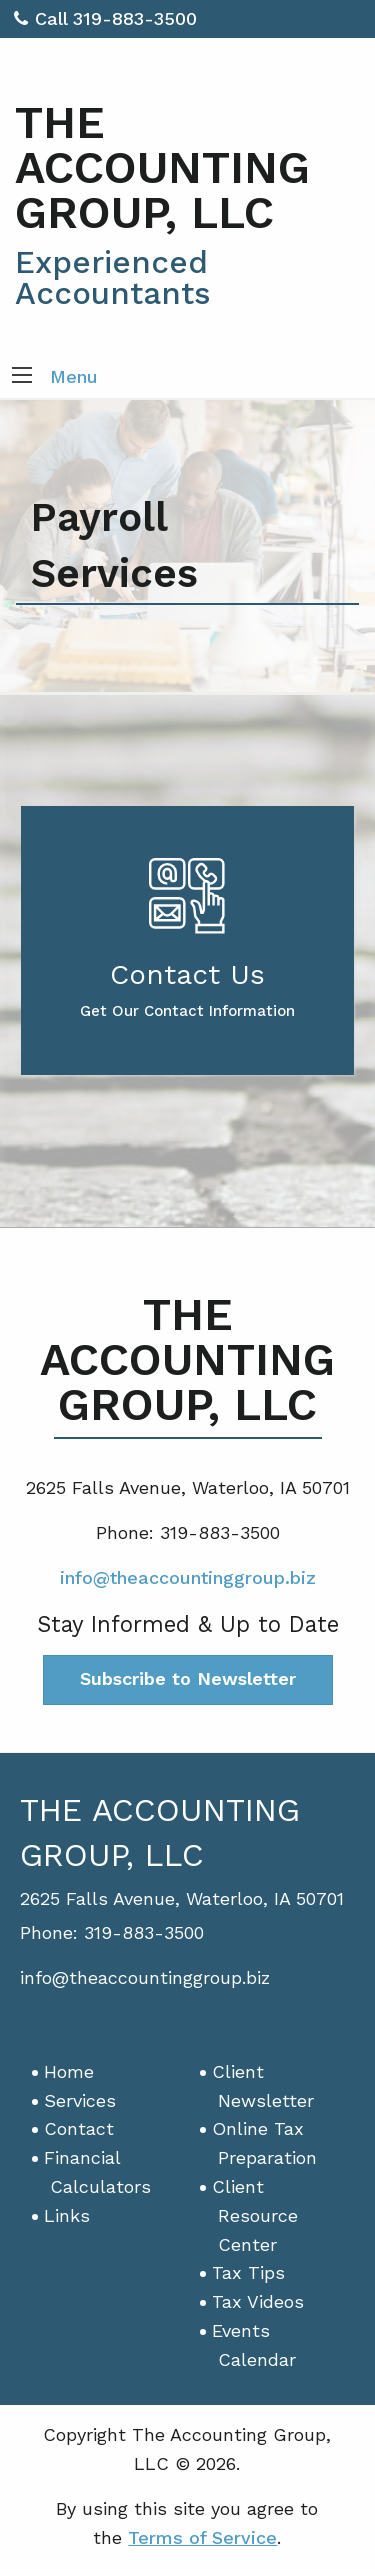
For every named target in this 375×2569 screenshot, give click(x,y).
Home (69, 2071)
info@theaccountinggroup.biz (188, 1577)
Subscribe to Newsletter (188, 1678)
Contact (79, 2128)
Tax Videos (258, 2301)
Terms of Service (202, 2537)
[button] (22, 377)
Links (67, 2215)
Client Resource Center (255, 2215)
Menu (74, 376)
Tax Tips (248, 2272)
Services (80, 2100)
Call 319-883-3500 (105, 18)
